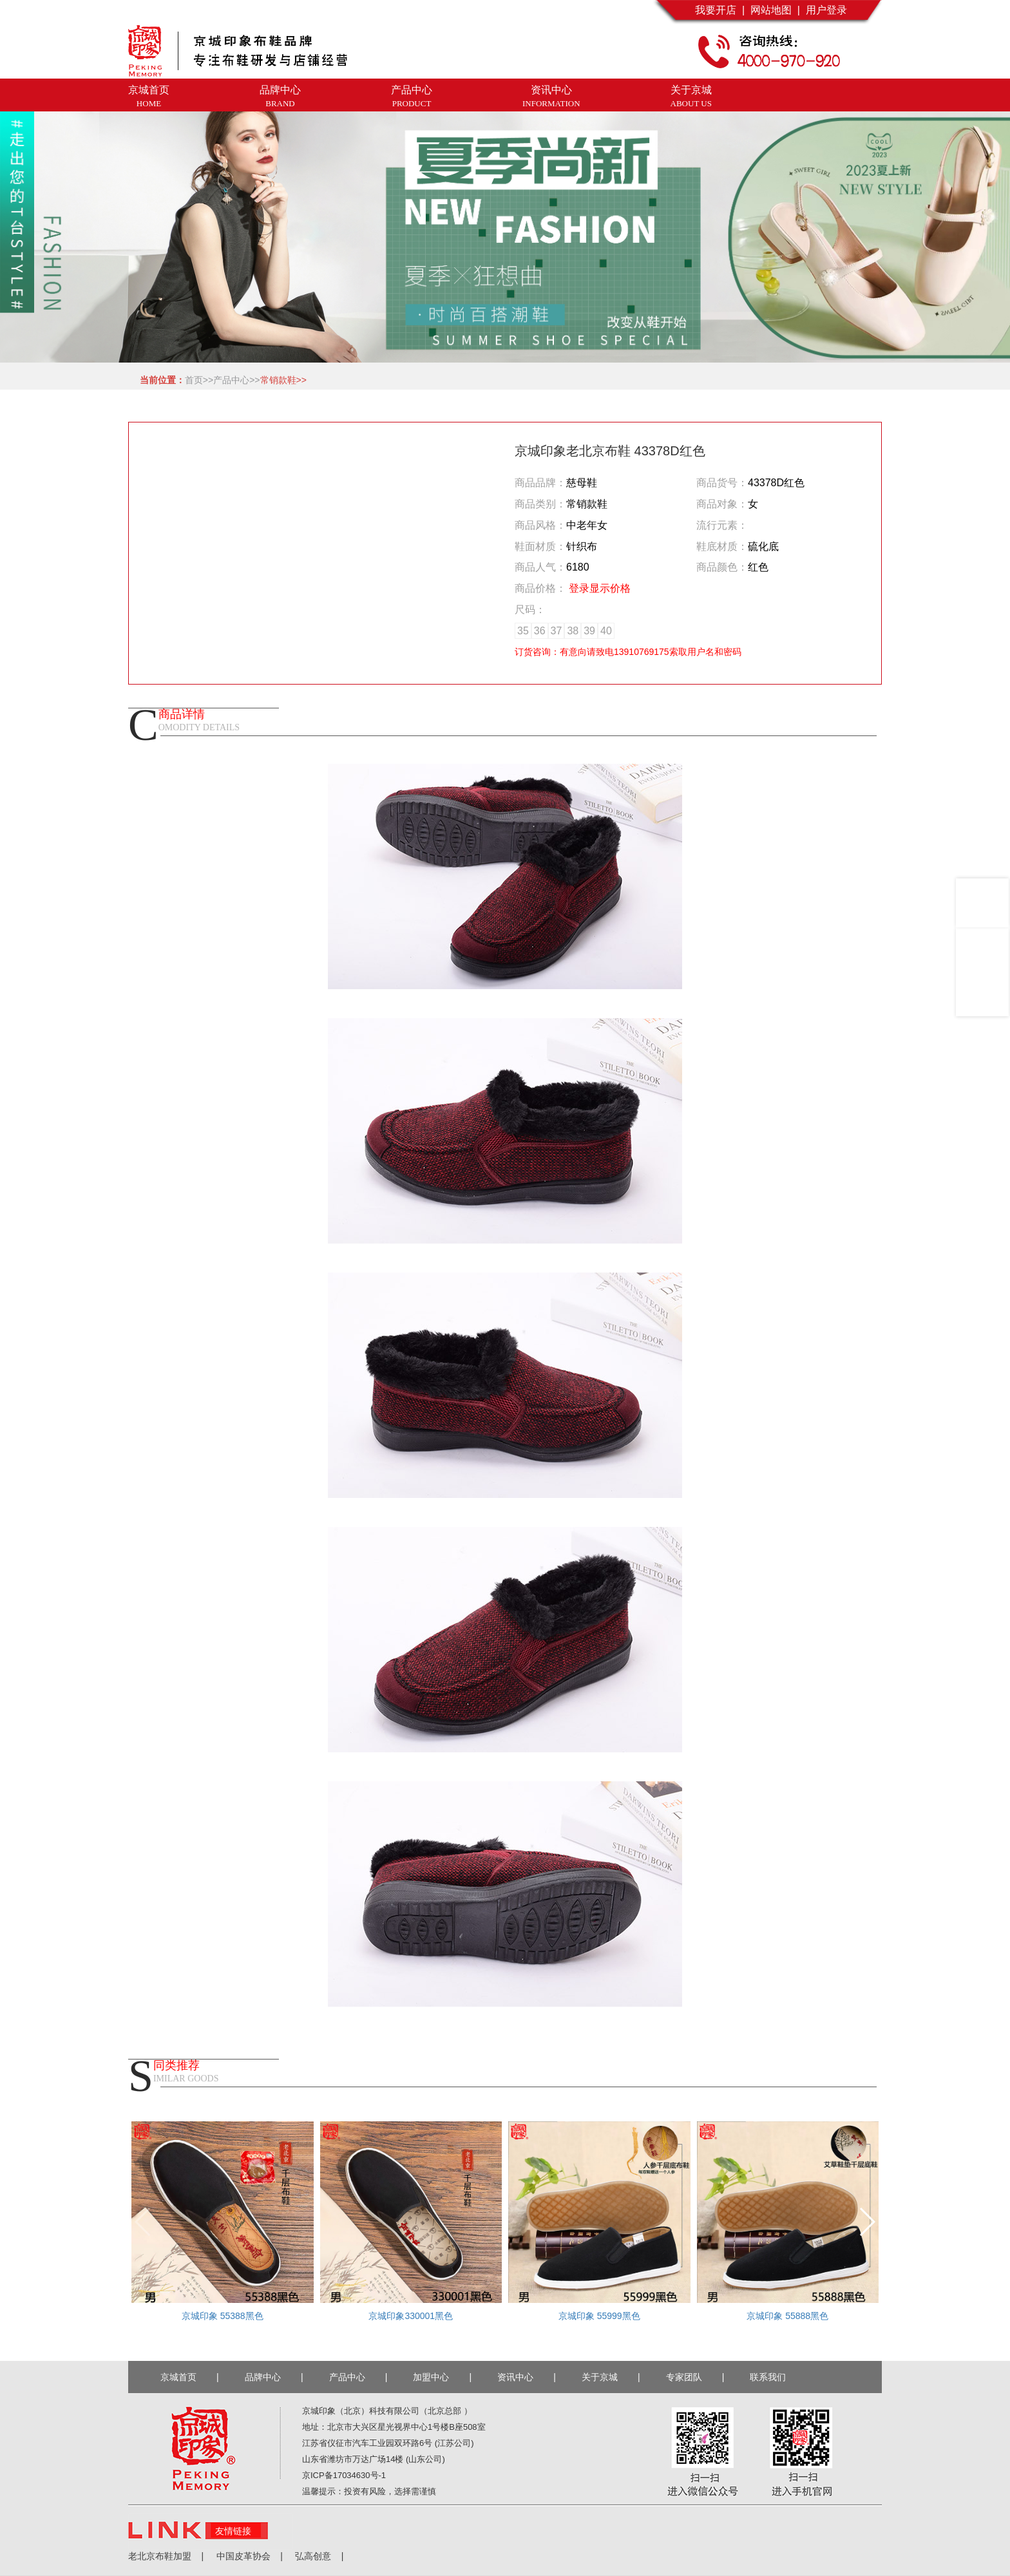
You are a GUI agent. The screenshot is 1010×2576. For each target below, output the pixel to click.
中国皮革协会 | (243, 2556)
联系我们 (770, 2377)
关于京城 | (611, 2377)
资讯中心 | (526, 2377)
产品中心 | (358, 2377)
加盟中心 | (442, 2377)
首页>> (199, 380)
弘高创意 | (313, 2556)
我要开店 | (720, 10)
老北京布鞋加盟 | (166, 2556)
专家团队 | (695, 2377)
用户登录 (823, 10)
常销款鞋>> (283, 380)
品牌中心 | (274, 2377)
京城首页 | (189, 2377)
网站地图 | (772, 10)
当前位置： (160, 380)
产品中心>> (236, 380)
